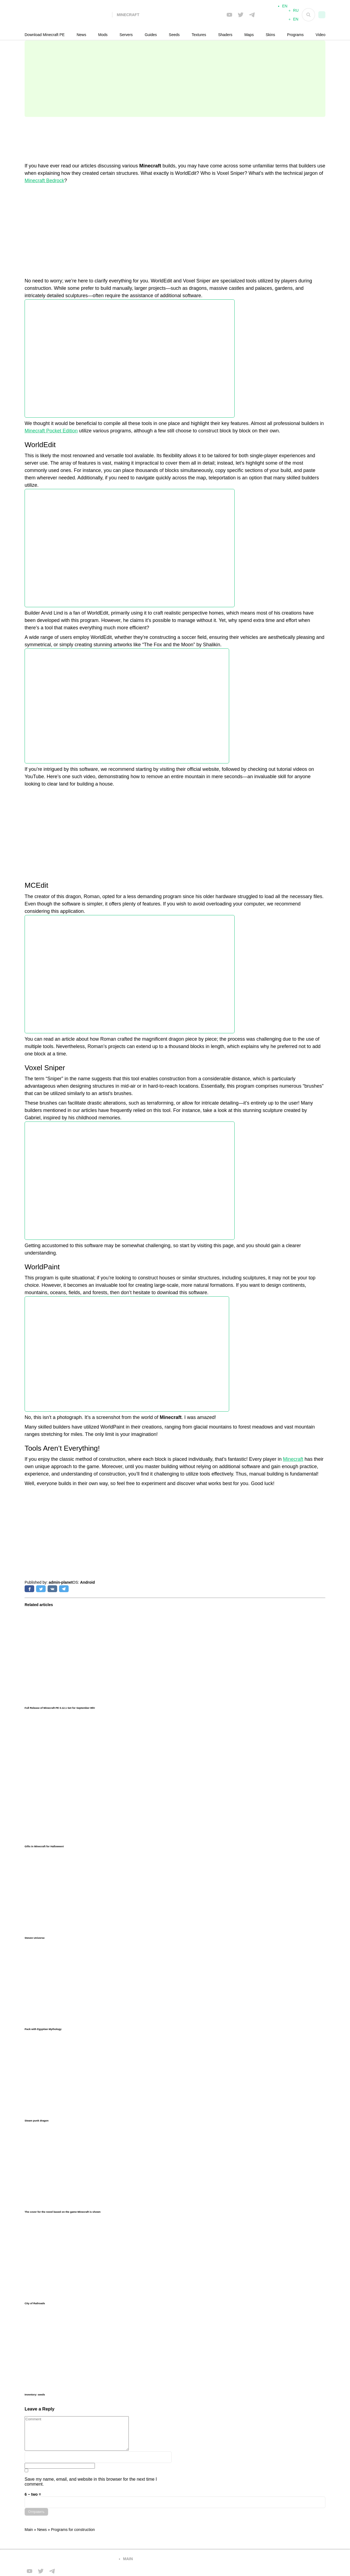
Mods (102, 35)
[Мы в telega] (252, 15)
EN (295, 21)
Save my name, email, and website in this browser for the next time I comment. (91, 2481)
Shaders (225, 35)
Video (320, 35)
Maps (249, 35)
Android (87, 1582)
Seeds (174, 35)
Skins (270, 35)
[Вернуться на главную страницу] (68, 2558)
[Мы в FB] (229, 15)
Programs (295, 35)
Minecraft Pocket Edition (51, 430)
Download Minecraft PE (45, 35)
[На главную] (68, 15)
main (128, 2559)
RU (296, 12)
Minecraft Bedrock (44, 180)
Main (29, 2529)
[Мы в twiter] (241, 15)
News (81, 35)
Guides (151, 35)
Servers (126, 35)
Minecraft (293, 1459)
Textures (199, 35)
